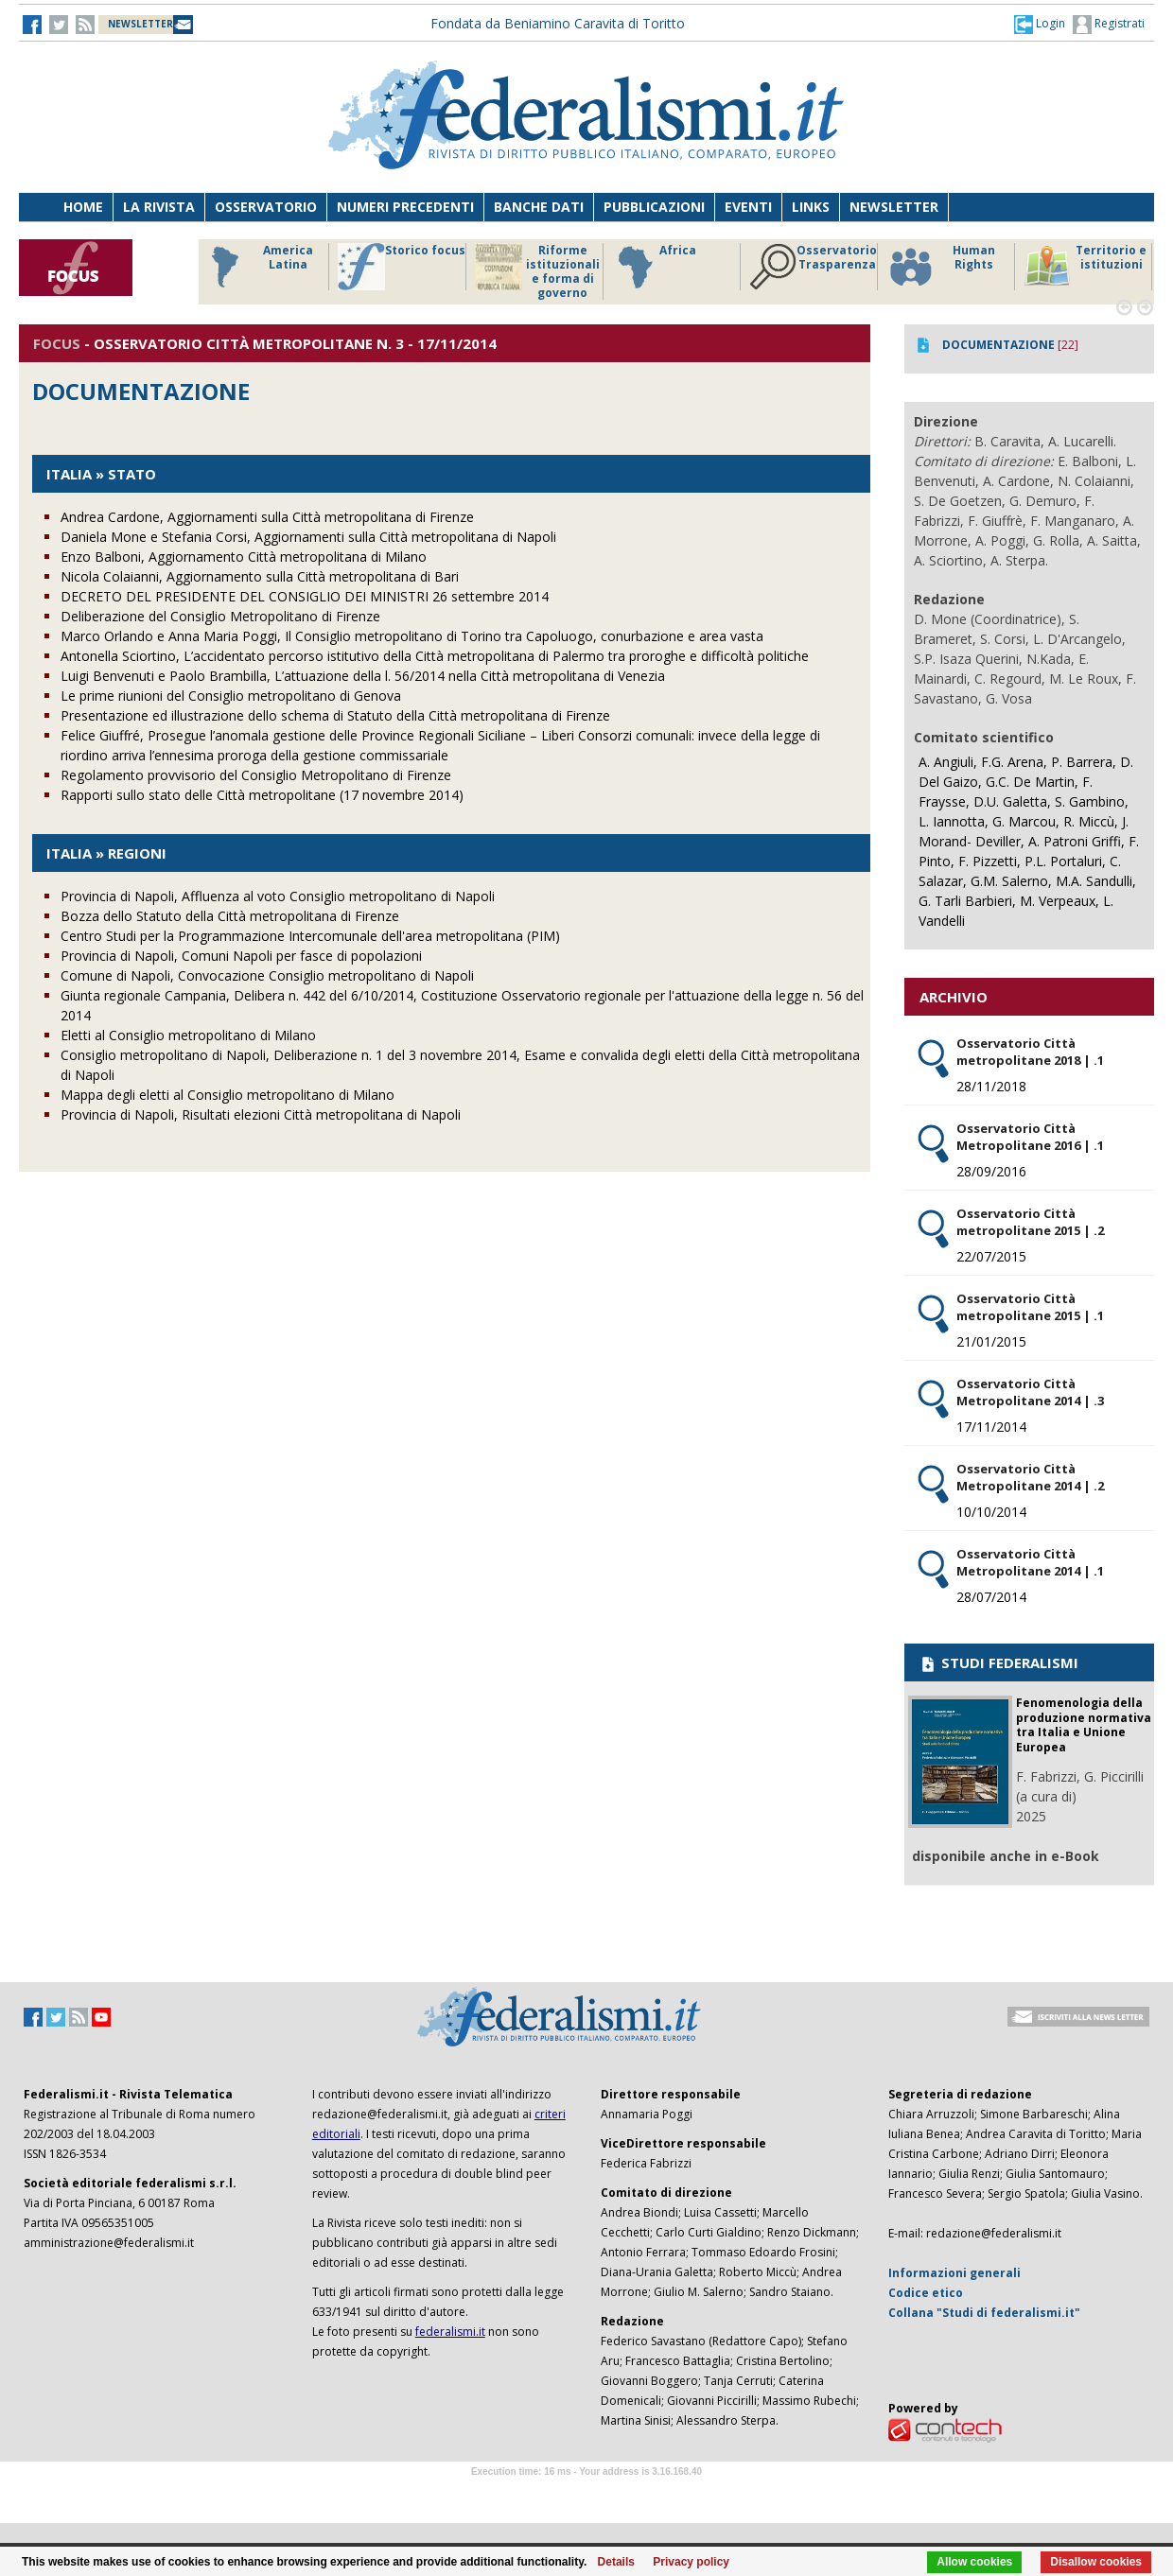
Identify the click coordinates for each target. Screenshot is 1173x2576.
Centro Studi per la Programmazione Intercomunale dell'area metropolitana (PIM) (310, 936)
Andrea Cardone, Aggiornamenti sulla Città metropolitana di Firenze (267, 517)
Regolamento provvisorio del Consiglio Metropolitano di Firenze (256, 775)
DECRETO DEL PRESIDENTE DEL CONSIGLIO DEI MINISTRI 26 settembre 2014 (305, 596)
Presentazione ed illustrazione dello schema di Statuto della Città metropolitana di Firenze (335, 715)
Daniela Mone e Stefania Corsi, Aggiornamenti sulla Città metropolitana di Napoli (308, 537)
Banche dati (539, 207)
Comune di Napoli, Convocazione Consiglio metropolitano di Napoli (267, 975)
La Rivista (159, 207)
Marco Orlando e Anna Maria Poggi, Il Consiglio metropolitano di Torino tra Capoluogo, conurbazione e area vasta (412, 636)
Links (811, 207)
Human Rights (940, 266)
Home (83, 207)
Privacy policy (691, 2561)
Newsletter (893, 207)
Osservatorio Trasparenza (813, 266)
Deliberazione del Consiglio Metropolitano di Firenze (220, 616)
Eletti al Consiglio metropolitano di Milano (188, 1035)
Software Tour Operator (586, 2493)
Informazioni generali (954, 2273)
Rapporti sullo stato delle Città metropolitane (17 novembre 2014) (262, 795)
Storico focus (401, 266)
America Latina (257, 266)
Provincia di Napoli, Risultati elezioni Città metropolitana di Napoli (261, 1114)
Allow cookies (974, 2561)
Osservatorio (266, 207)
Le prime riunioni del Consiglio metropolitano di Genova (231, 696)
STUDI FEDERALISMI (998, 1662)
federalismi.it (450, 2332)
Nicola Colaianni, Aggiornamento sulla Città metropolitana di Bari (260, 576)
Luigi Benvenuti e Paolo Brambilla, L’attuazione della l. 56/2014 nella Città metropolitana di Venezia (363, 676)
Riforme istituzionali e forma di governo (537, 271)
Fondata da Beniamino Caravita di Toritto (557, 23)
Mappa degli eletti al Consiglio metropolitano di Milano (227, 1095)
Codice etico (925, 2293)
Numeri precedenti (405, 207)
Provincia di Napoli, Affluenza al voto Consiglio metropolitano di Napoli (278, 896)
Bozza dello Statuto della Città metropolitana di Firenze (230, 916)
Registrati (1109, 24)
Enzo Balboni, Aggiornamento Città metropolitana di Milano (244, 557)
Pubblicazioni (654, 207)
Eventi (748, 207)
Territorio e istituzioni (1085, 266)
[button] (1039, 24)
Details (616, 2561)
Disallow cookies (1096, 2561)
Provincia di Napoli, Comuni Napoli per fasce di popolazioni (241, 956)
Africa (654, 266)
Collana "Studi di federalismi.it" (984, 2313)
